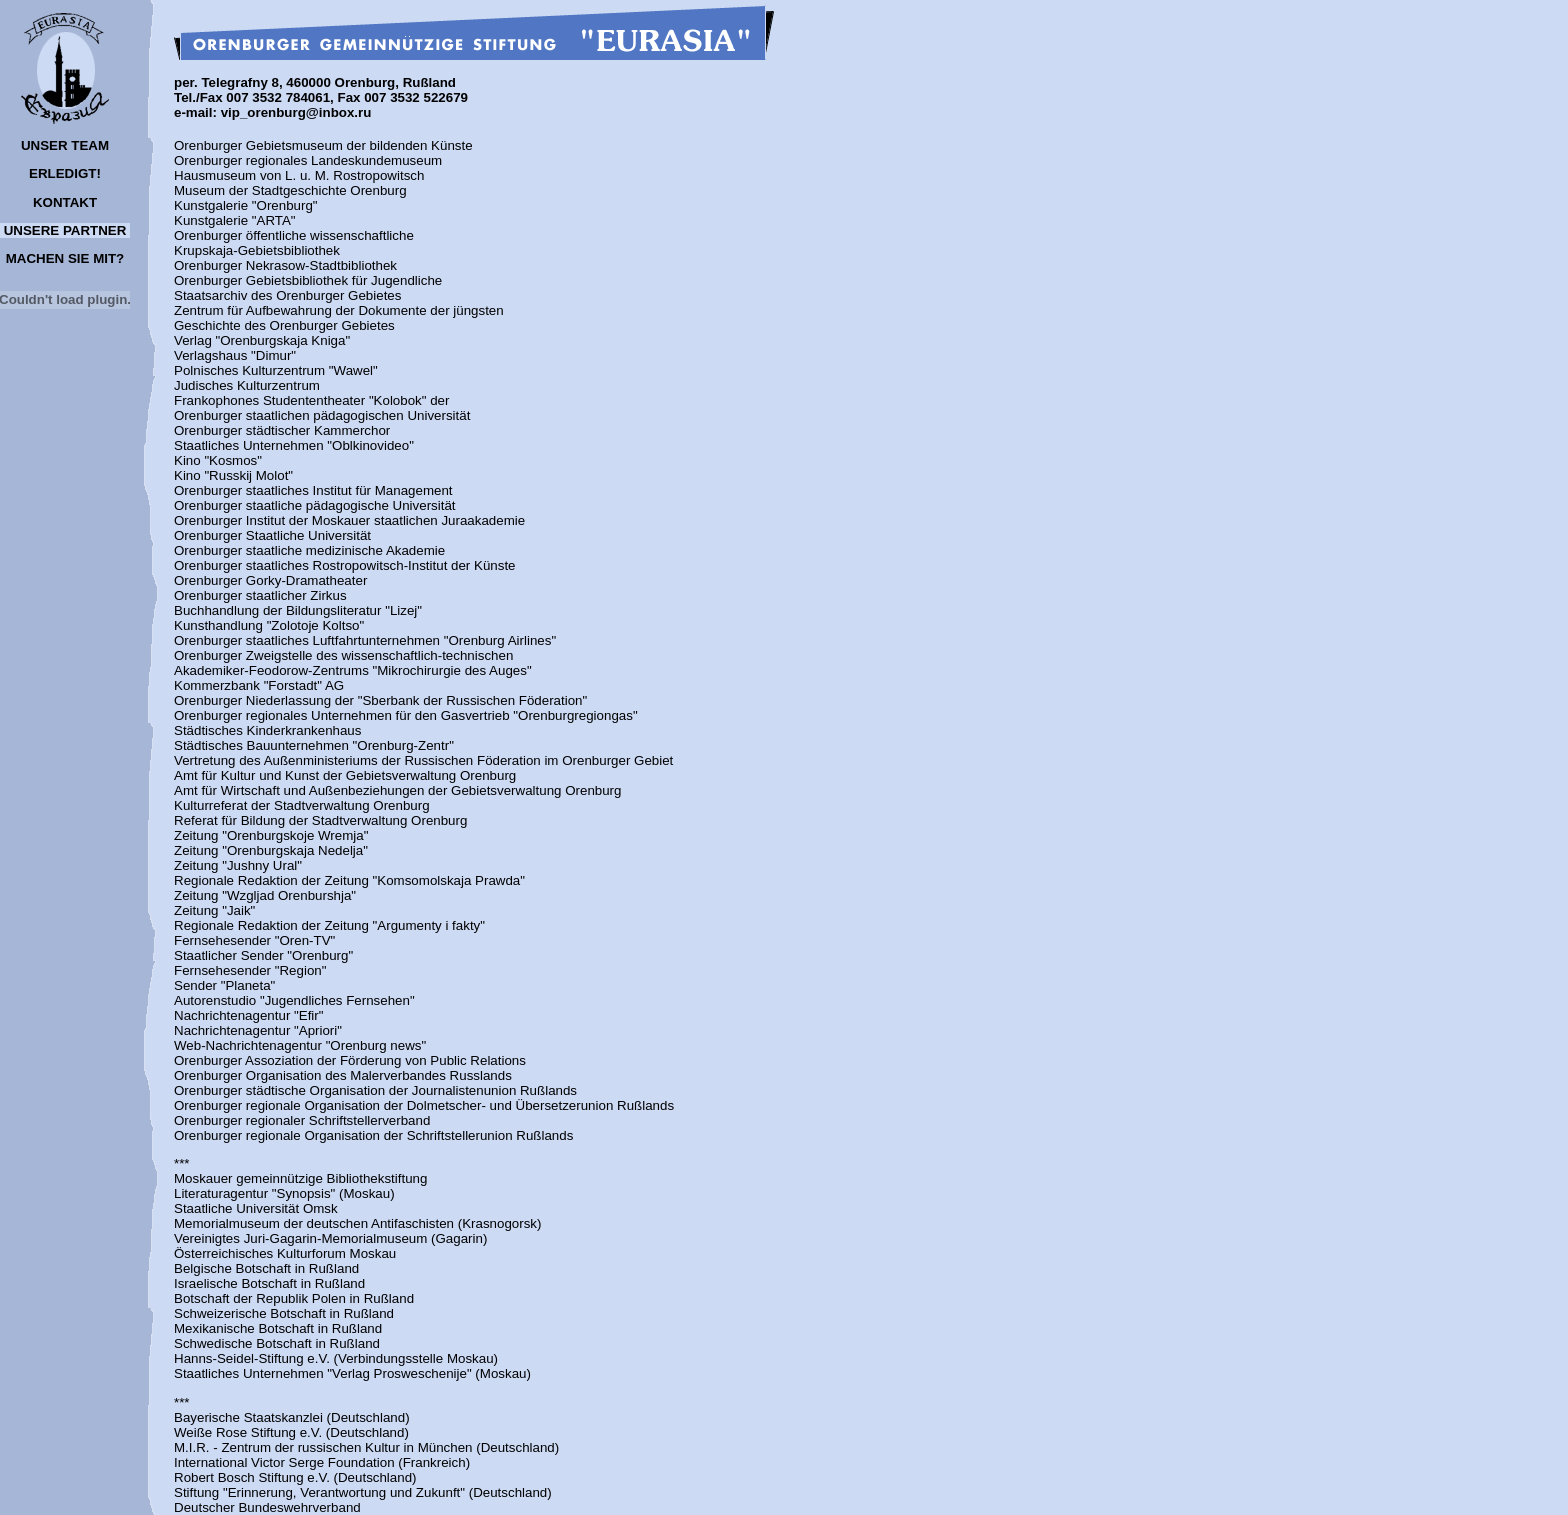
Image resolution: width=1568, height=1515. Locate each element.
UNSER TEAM (65, 145)
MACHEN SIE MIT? (65, 258)
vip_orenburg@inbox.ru (296, 112)
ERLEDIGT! (65, 173)
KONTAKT (65, 202)
